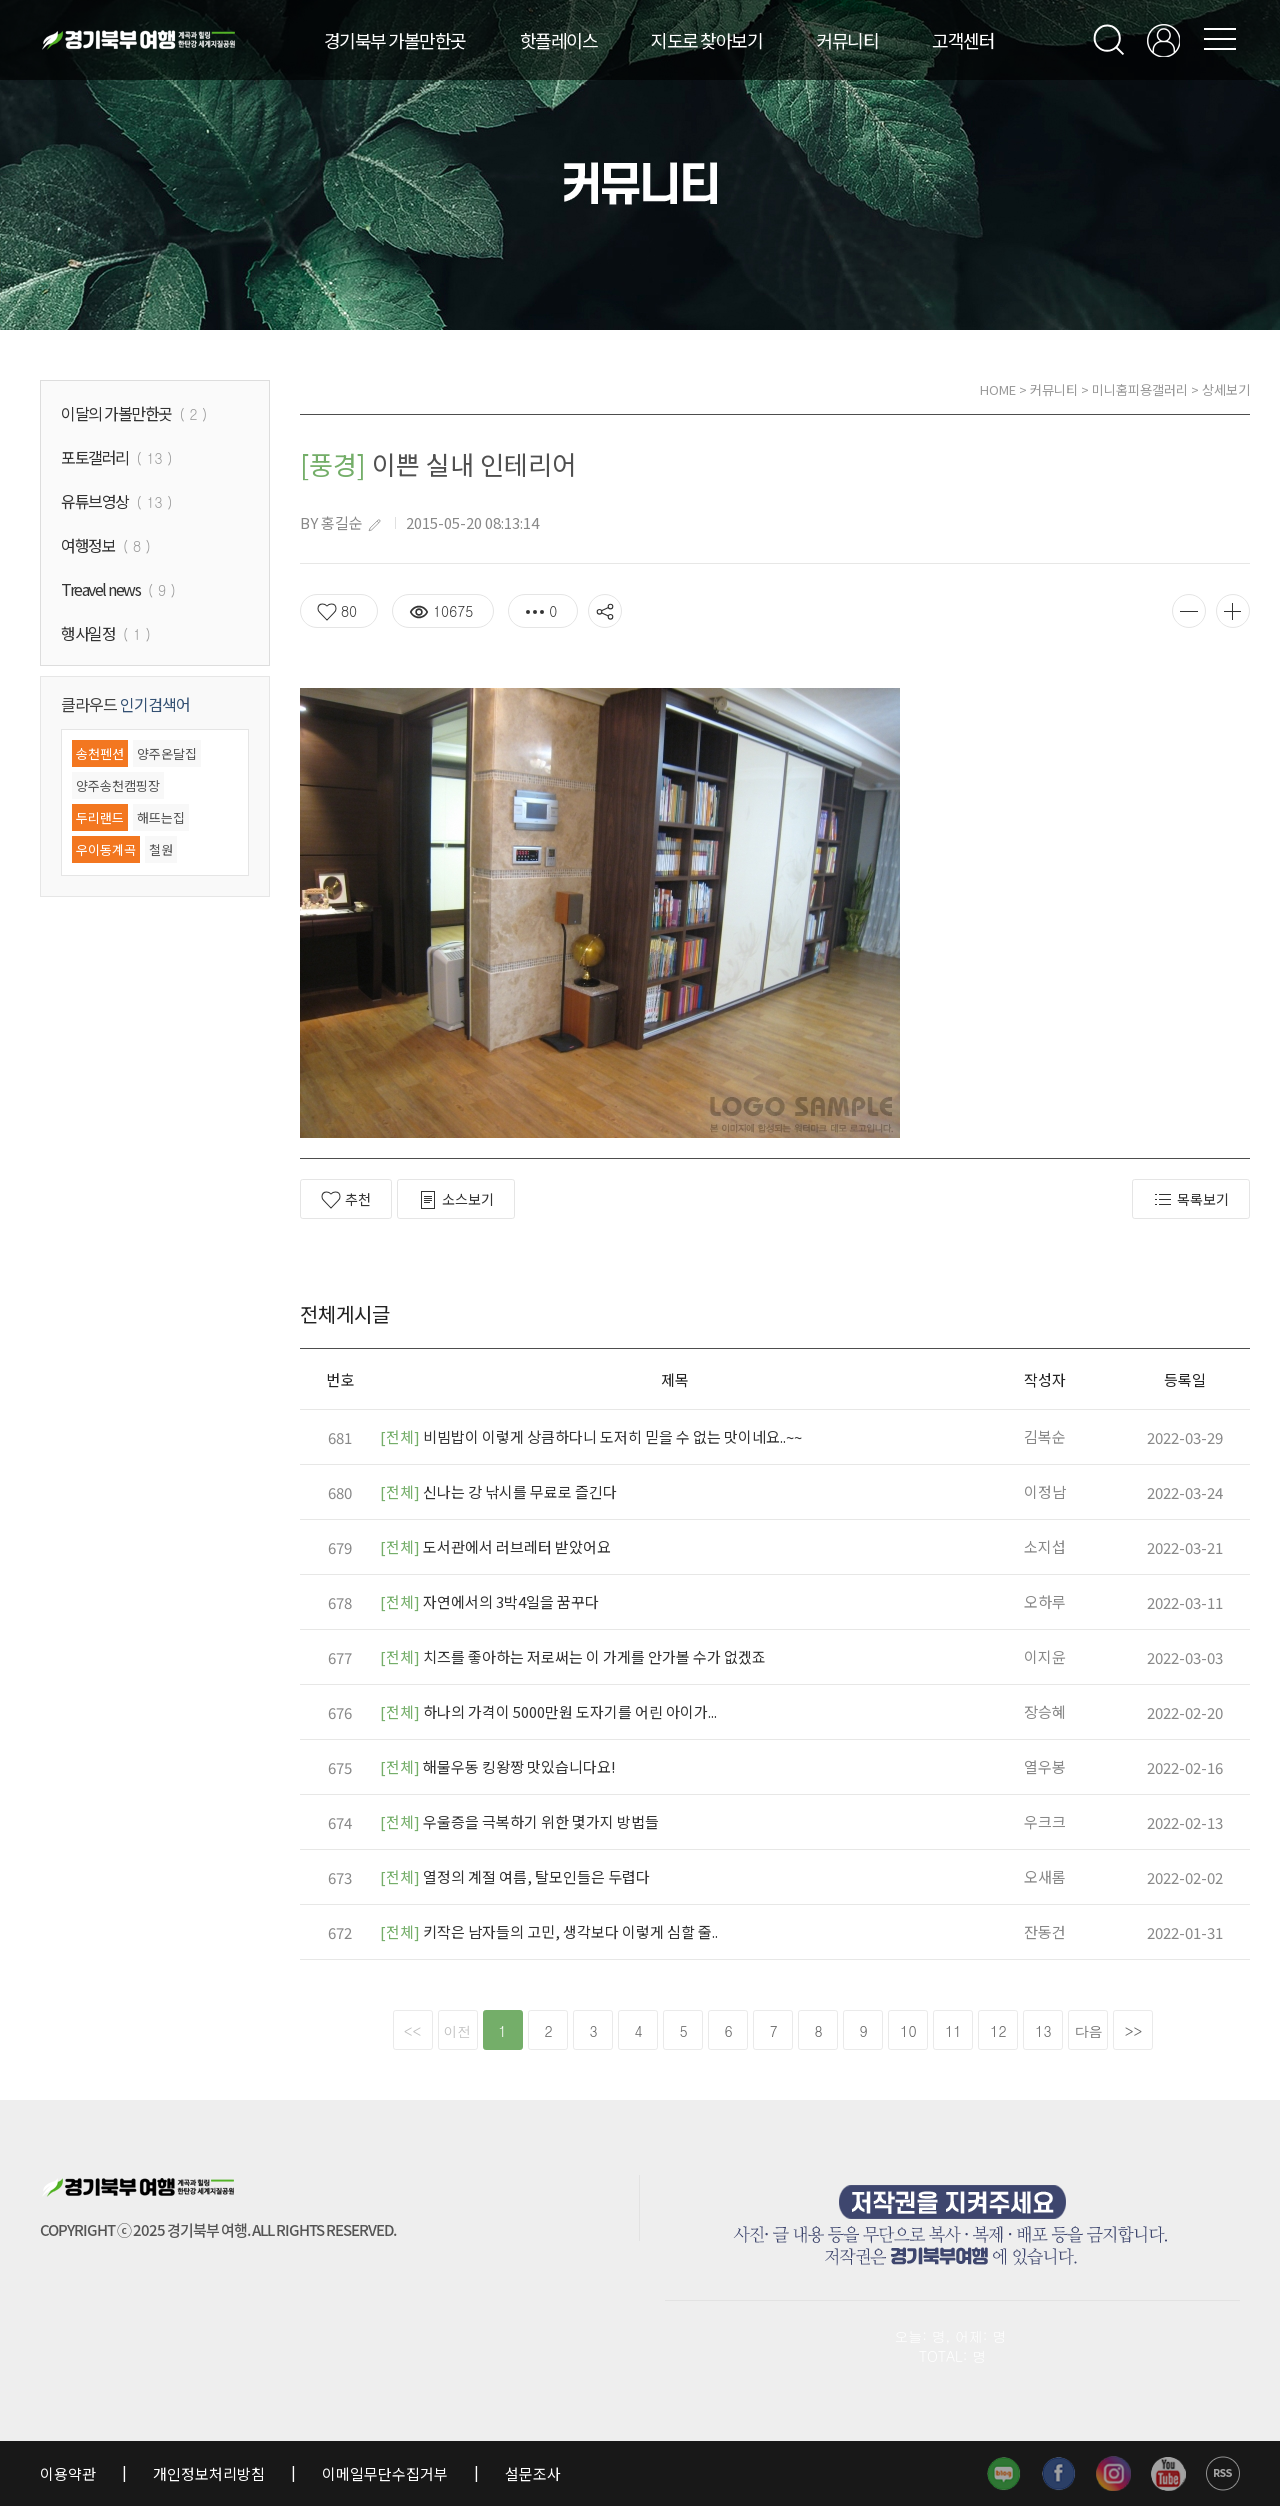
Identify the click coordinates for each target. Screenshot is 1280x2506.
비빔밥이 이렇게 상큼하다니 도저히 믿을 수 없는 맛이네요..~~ (591, 1436)
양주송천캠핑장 (118, 785)
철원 (161, 849)
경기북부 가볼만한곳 (395, 40)
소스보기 (456, 1199)
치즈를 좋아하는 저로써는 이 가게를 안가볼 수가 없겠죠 (573, 1656)
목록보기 (1191, 1199)
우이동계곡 (106, 849)
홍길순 (342, 522)
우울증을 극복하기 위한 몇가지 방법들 (519, 1821)
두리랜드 (100, 817)
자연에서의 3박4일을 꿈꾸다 (489, 1601)
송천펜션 (100, 753)
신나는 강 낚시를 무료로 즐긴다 (498, 1491)
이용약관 (69, 2473)
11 (953, 2031)
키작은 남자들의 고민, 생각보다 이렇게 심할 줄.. (549, 1931)
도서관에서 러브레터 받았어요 (495, 1546)
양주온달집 (167, 753)
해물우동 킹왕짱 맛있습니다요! (498, 1766)
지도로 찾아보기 (706, 40)
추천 (346, 1199)
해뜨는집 (161, 817)
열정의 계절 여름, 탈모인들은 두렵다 (515, 1876)
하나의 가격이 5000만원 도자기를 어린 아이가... (548, 1711)
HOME (998, 389)
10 (908, 2031)
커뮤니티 (847, 40)
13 (1043, 2031)
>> (1134, 2031)
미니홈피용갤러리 (1140, 389)
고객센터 (963, 40)
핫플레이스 (559, 40)
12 (998, 2031)
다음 (1089, 2031)
